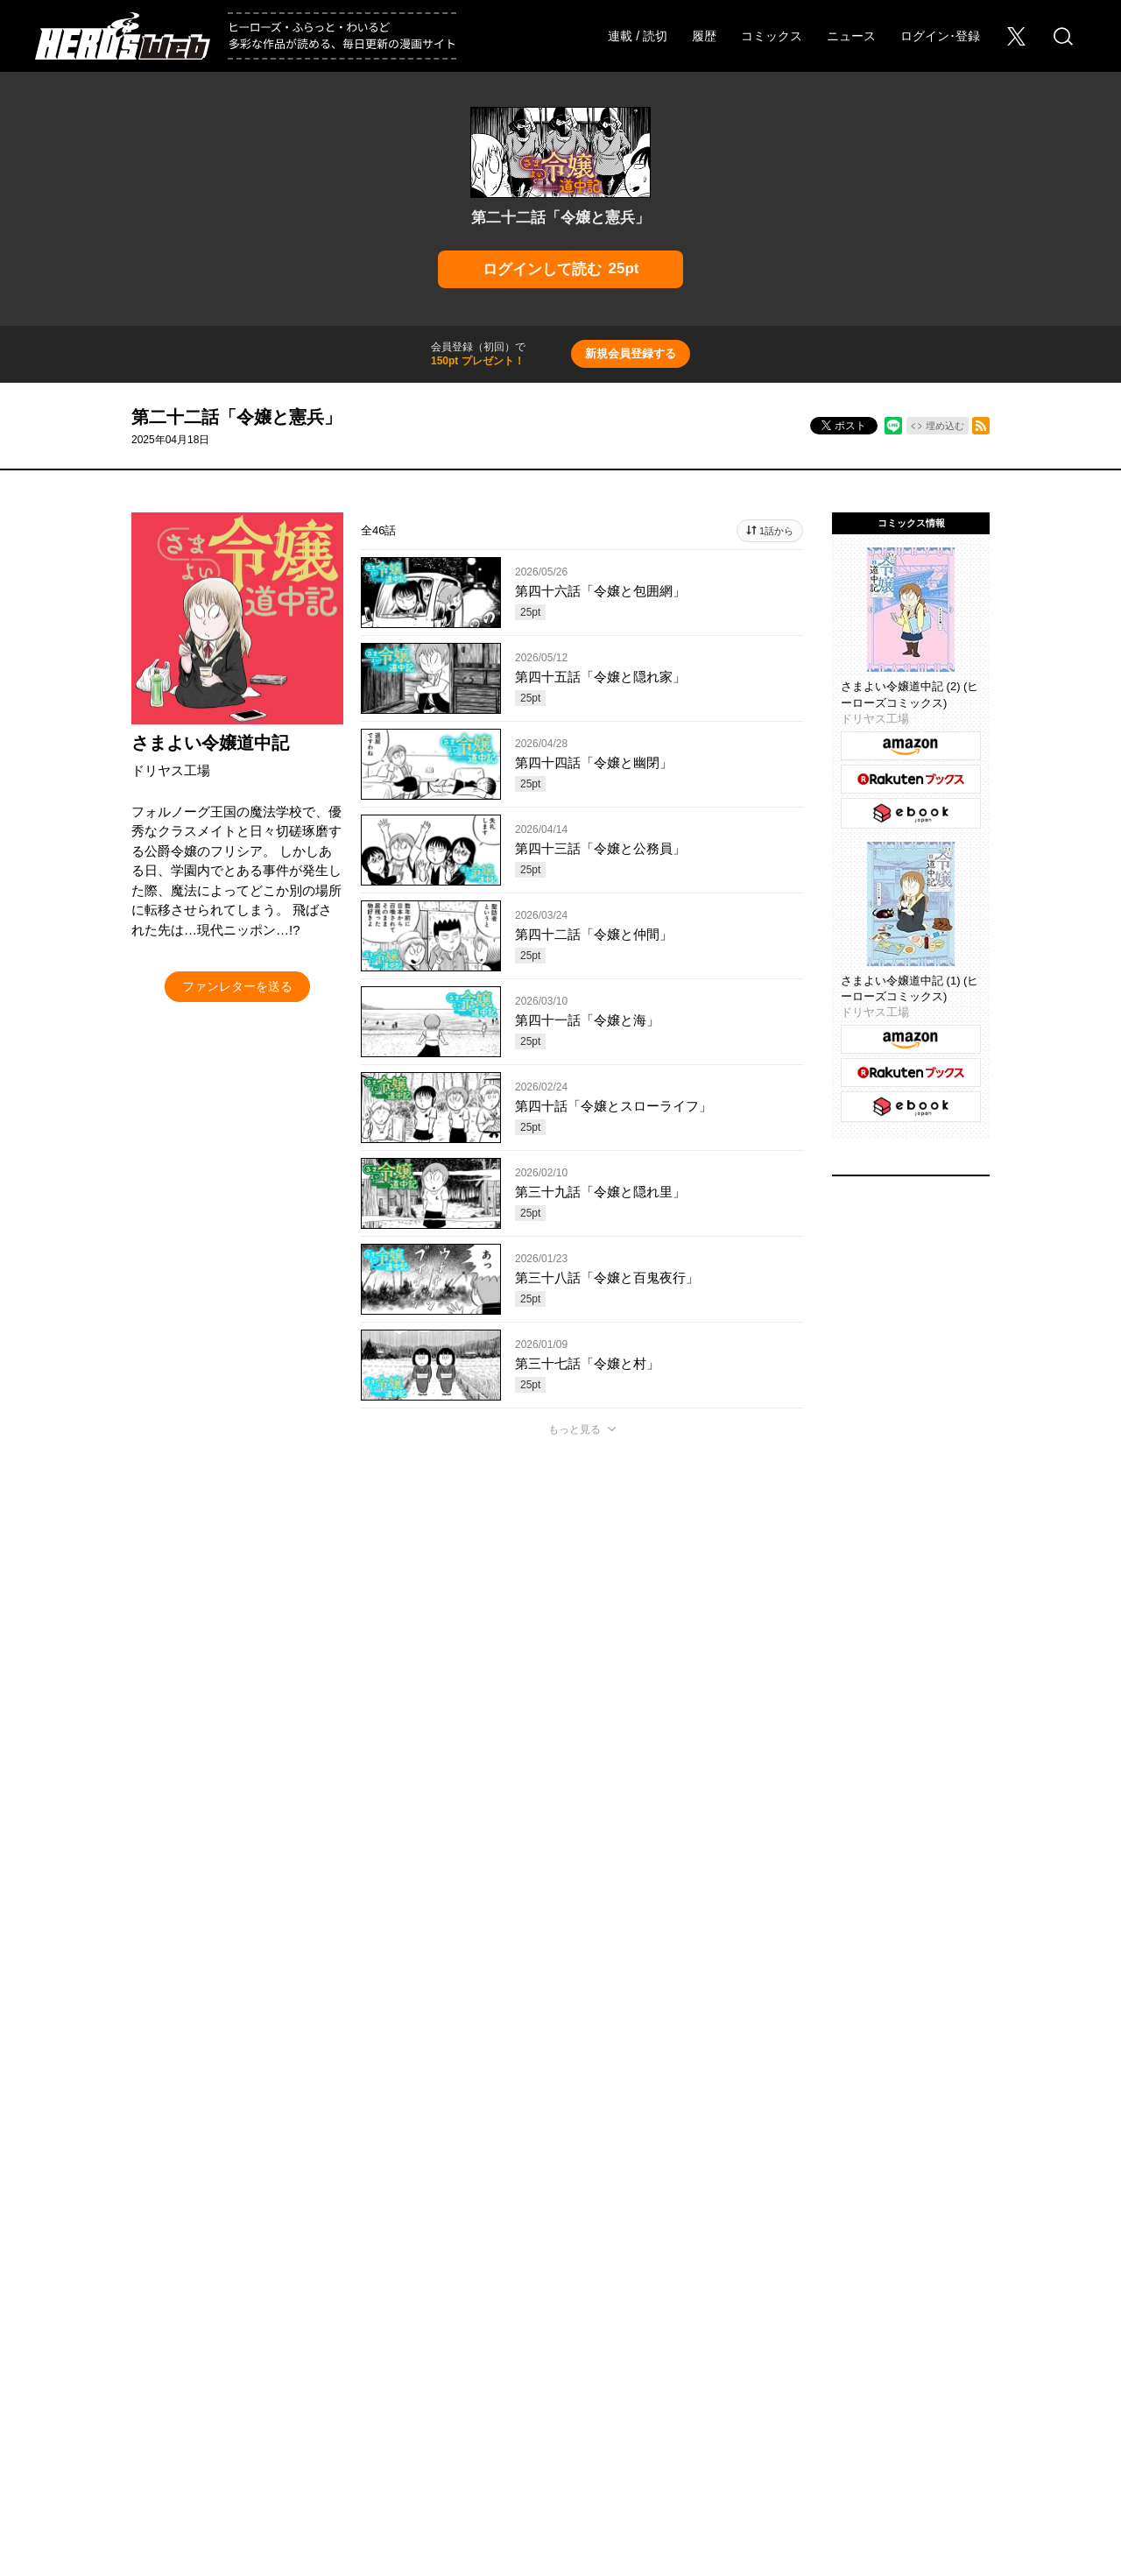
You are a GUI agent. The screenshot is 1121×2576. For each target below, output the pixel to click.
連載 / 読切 (637, 36)
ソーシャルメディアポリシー (770, 2388)
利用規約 (887, 2388)
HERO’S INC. (550, 2429)
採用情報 (150, 2388)
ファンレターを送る (237, 986)
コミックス (771, 36)
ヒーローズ (386, 2325)
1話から (776, 531)
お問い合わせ (230, 2388)
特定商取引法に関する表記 (999, 2388)
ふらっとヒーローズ (561, 2325)
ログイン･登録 (940, 36)
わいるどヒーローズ (736, 2325)
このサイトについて (493, 2388)
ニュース (851, 36)
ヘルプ (402, 2388)
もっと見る (574, 1429)
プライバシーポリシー (620, 2388)
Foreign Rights (324, 2388)
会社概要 (80, 2388)
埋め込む (945, 425)
